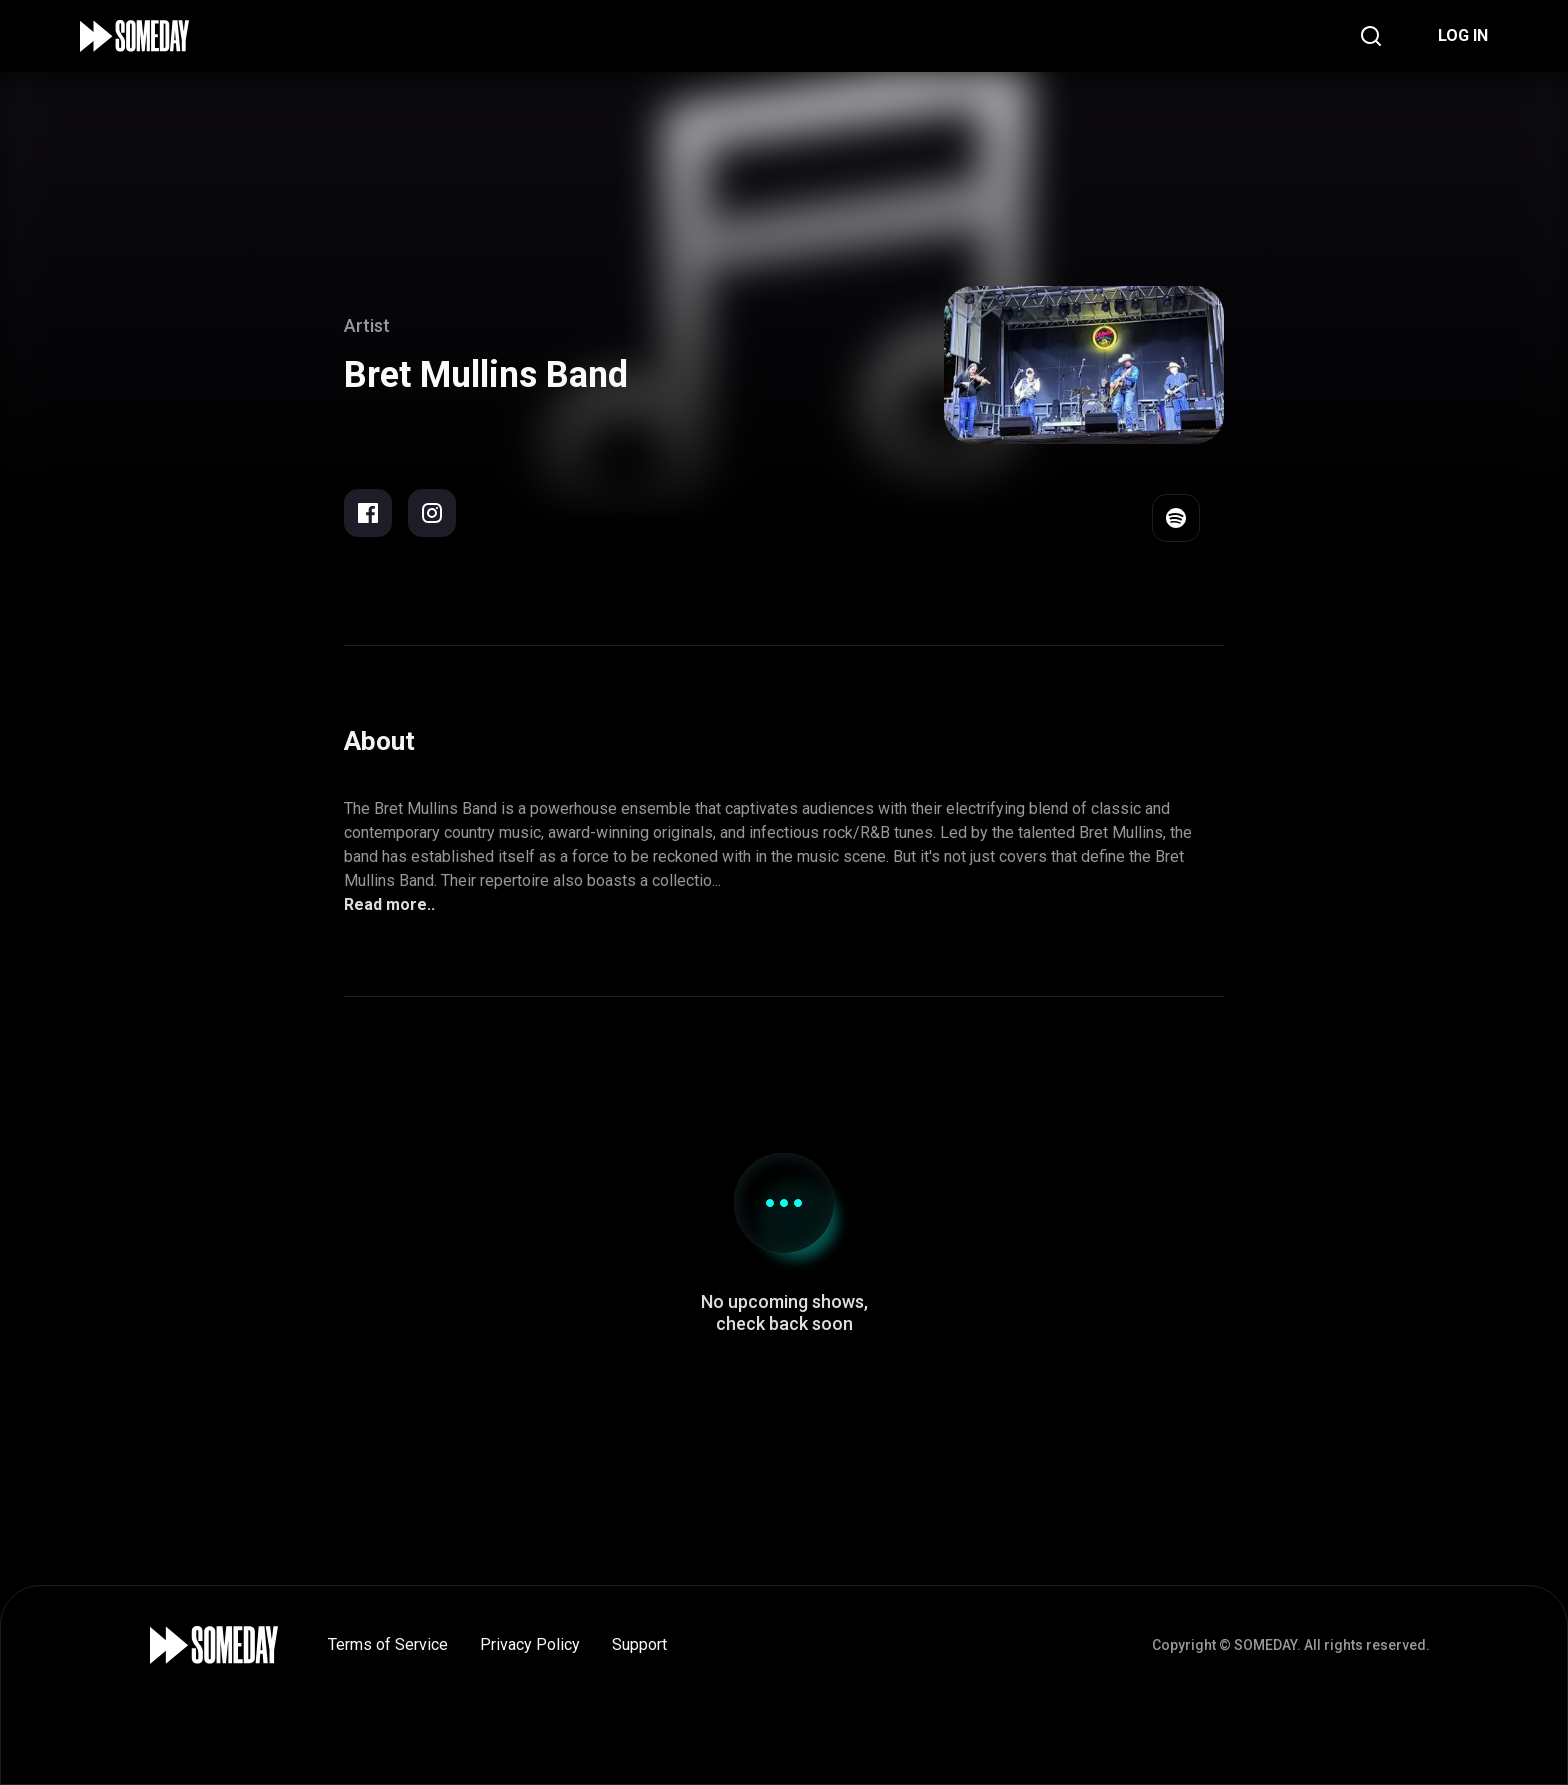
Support (639, 1644)
